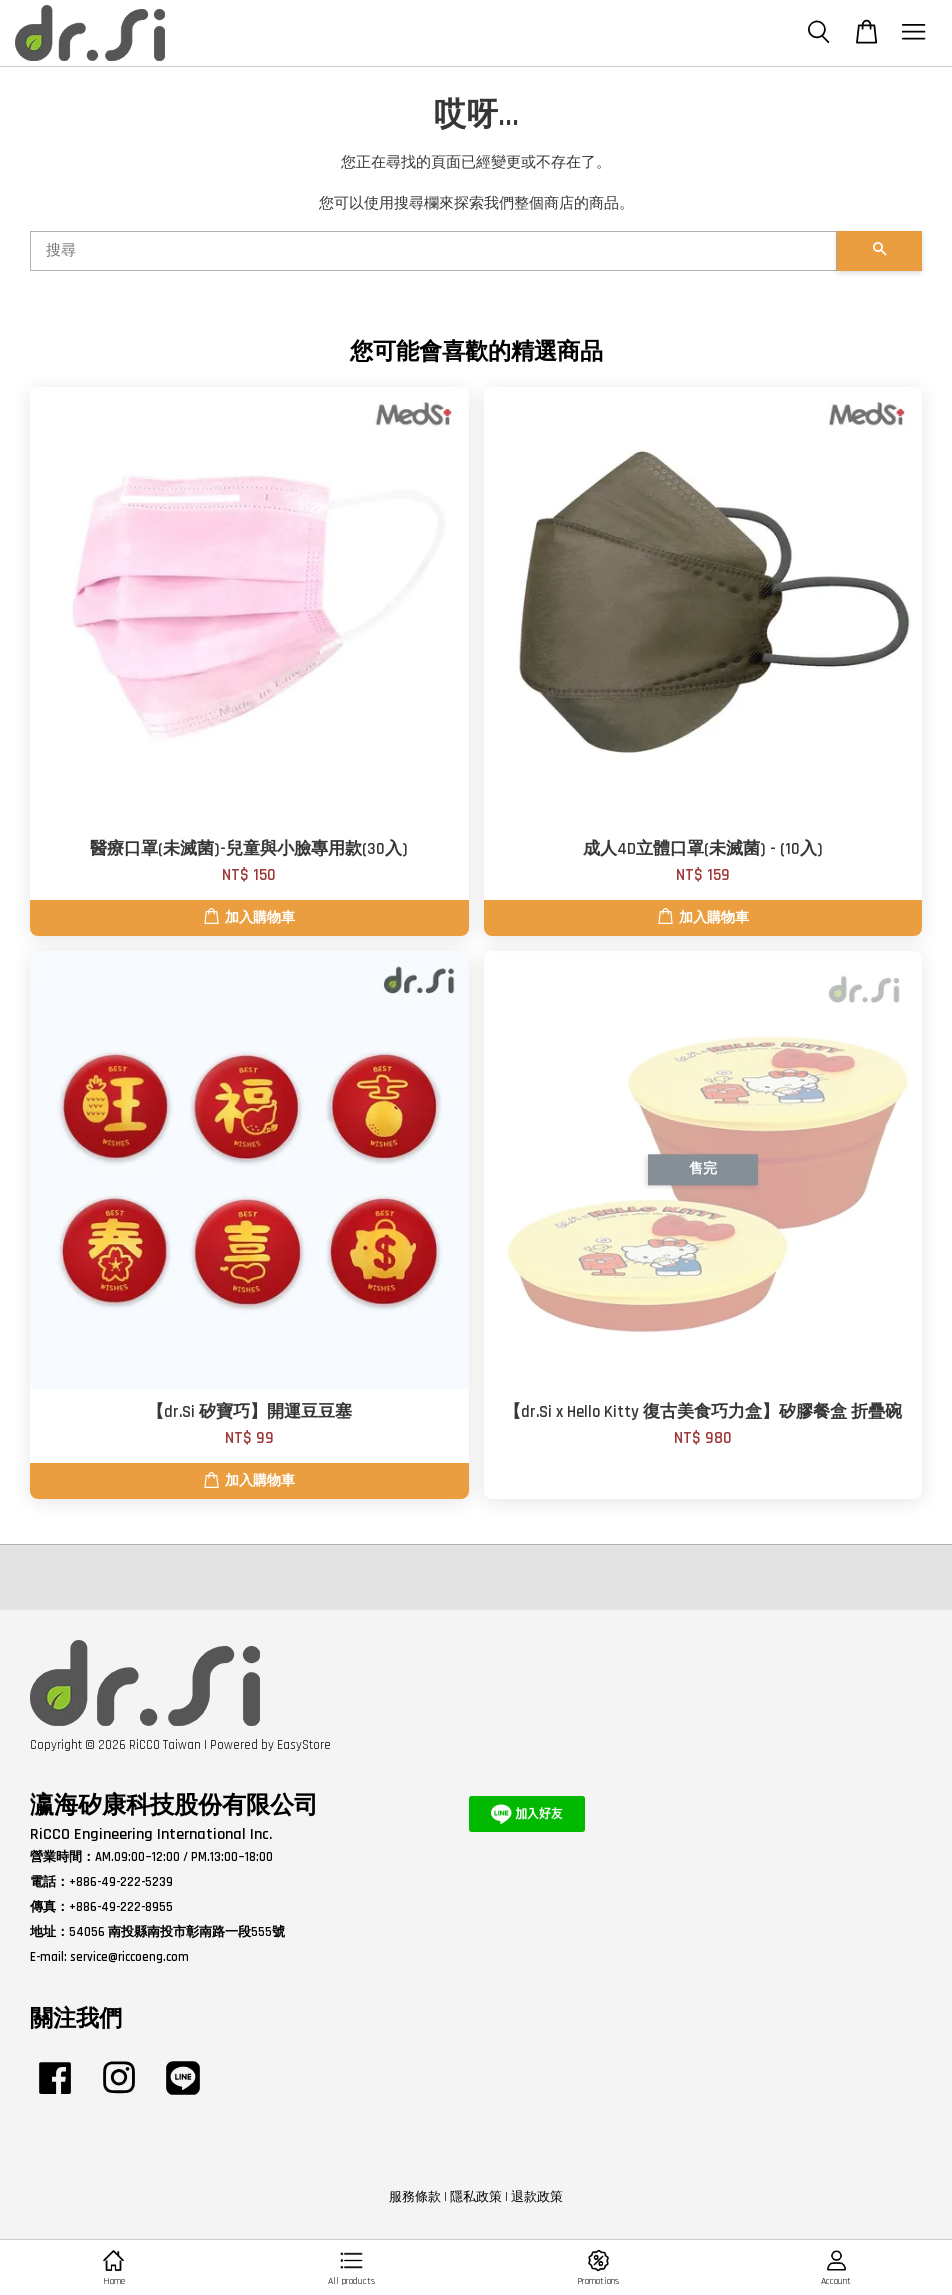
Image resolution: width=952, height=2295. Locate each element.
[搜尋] (433, 251)
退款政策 (537, 2197)
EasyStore (304, 1745)
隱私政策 (476, 2197)
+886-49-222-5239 (121, 1882)
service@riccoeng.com (129, 1957)
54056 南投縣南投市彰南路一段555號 (177, 1932)
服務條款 (415, 2197)
